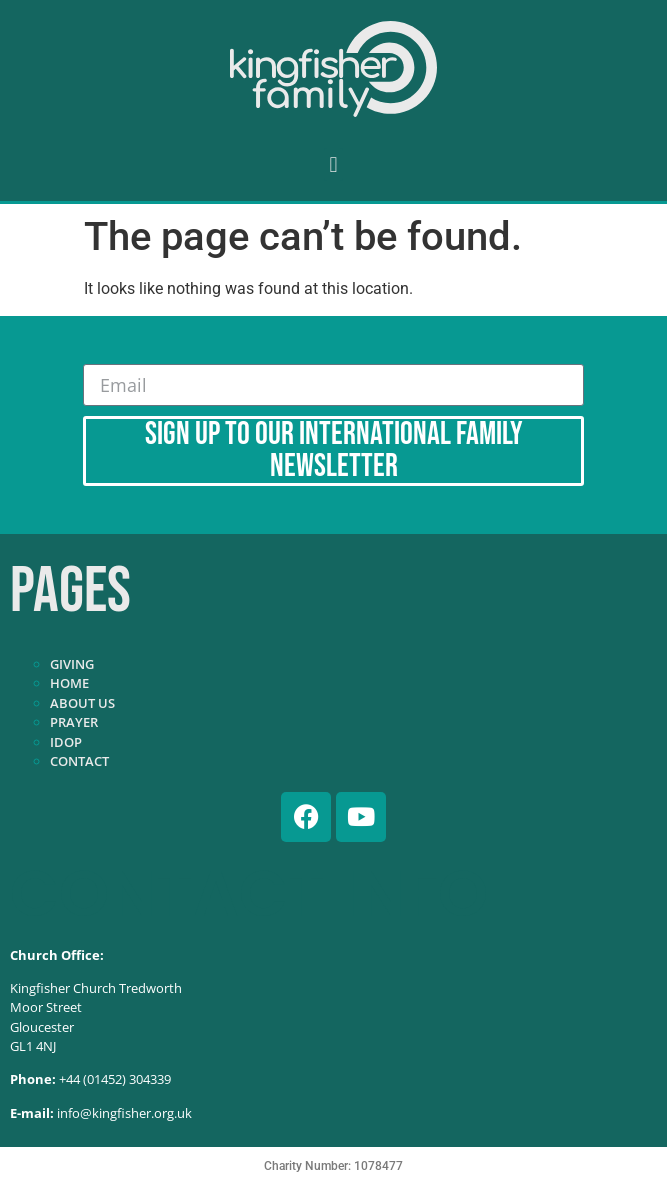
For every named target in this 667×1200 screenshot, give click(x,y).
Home (69, 683)
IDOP (66, 742)
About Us (82, 703)
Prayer (74, 722)
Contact (79, 761)
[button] (333, 164)
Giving (72, 664)
